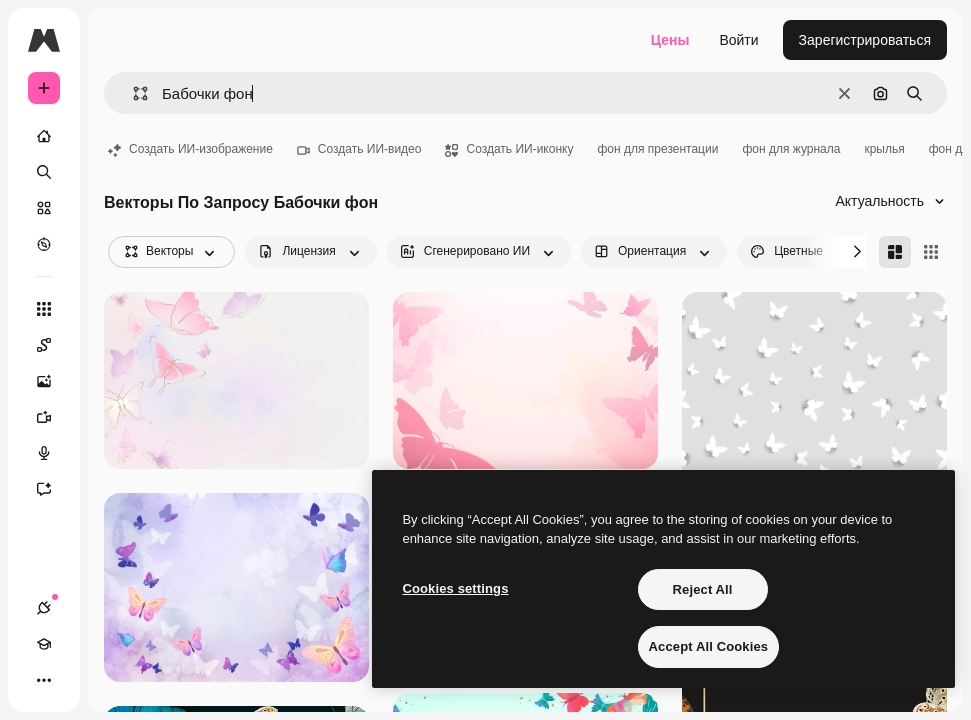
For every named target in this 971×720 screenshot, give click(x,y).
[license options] (310, 252)
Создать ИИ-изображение (190, 149)
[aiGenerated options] (479, 252)
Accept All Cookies (709, 646)
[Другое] (44, 680)
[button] (132, 93)
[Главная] (44, 136)
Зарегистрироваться (865, 40)
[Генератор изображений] (54, 381)
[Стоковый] (44, 208)
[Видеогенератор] (54, 417)
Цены (670, 40)
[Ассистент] (54, 489)
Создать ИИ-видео (359, 149)
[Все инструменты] (44, 309)
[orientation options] (654, 252)
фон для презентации (657, 149)
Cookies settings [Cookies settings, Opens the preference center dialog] (455, 588)
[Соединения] (44, 608)
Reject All (703, 589)
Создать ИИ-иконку (509, 149)
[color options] (800, 252)
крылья (884, 149)
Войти (738, 40)
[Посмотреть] (44, 244)
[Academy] (44, 644)
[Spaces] (54, 345)
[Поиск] (44, 172)
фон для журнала (791, 149)
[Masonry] (895, 252)
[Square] (931, 252)
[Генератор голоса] (54, 453)
